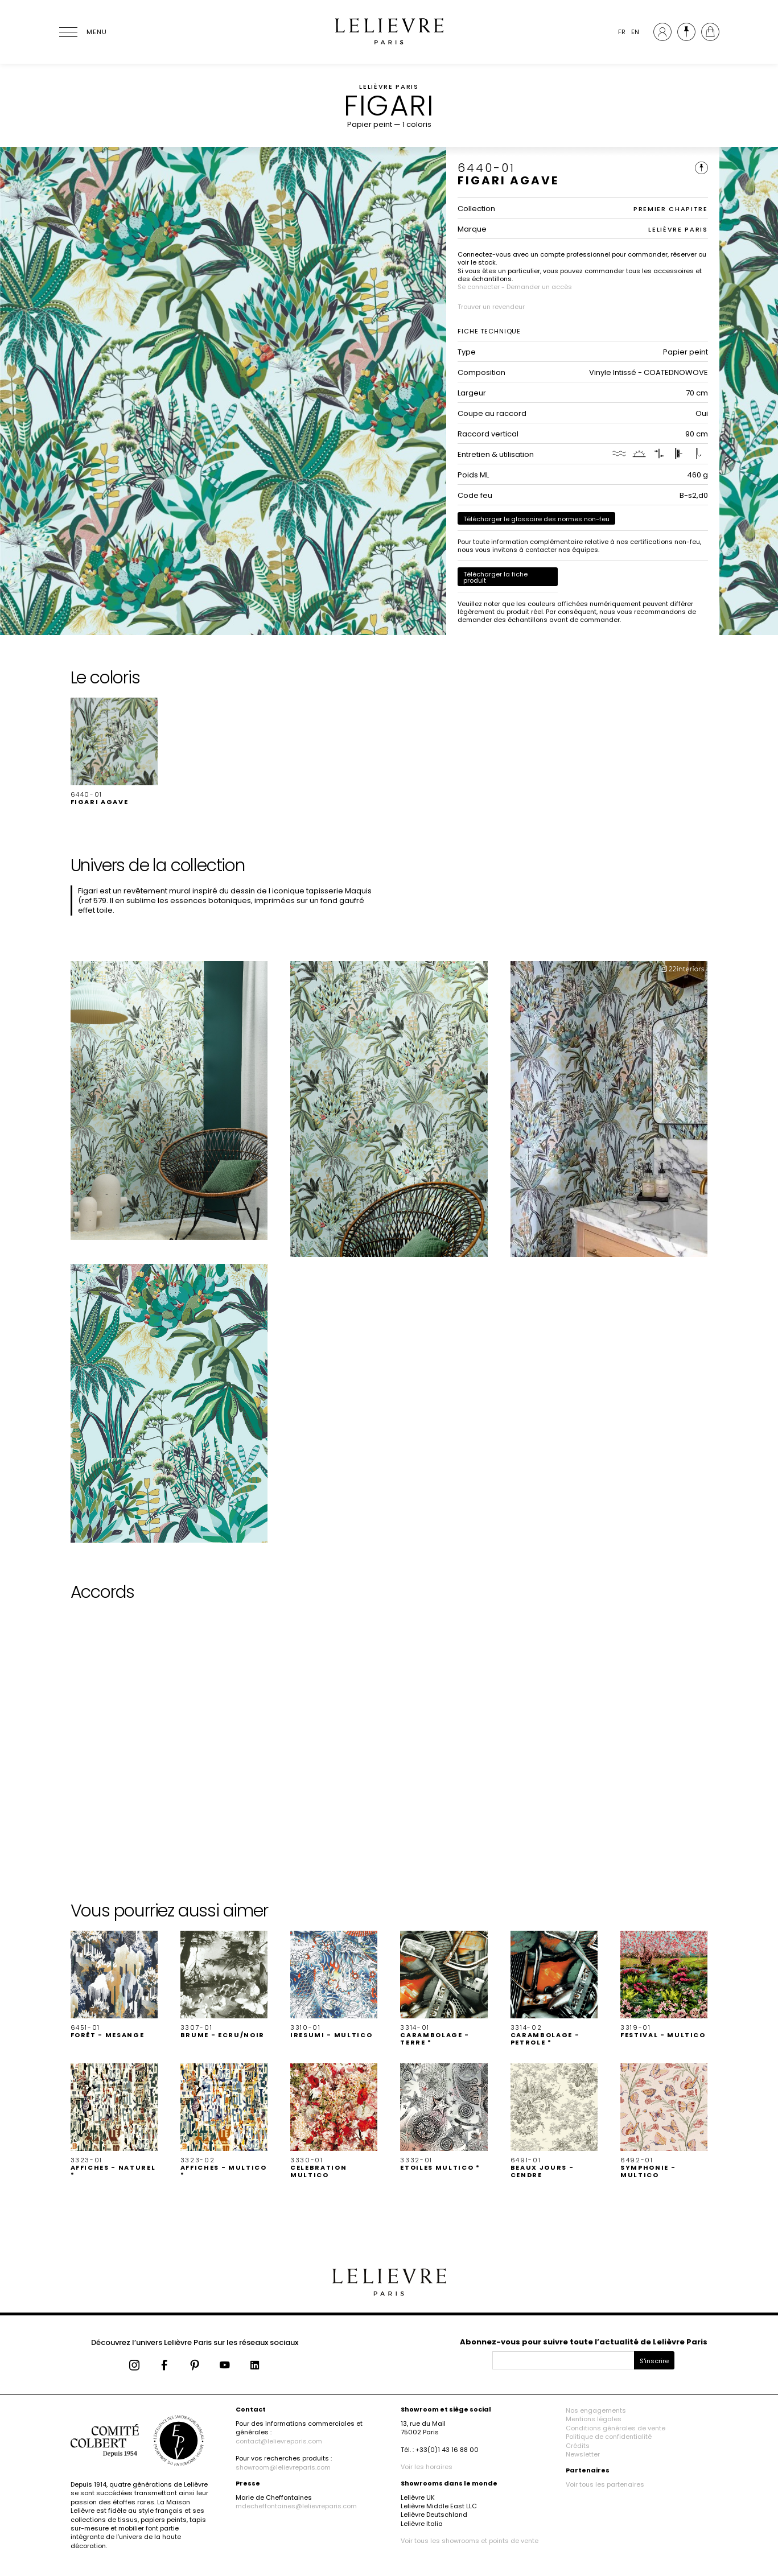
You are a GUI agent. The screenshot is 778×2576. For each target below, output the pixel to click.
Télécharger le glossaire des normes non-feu (536, 519)
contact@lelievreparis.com (279, 2441)
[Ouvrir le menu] (82, 32)
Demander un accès (539, 286)
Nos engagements (596, 2410)
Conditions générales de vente (615, 2428)
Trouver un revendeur (491, 306)
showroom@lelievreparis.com (283, 2467)
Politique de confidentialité (609, 2436)
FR (621, 31)
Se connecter (479, 286)
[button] (114, 752)
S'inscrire (654, 2360)
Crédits (578, 2445)
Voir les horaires (426, 2466)
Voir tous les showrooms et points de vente (469, 2540)
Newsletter (583, 2454)
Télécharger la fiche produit (495, 577)
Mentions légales (593, 2418)
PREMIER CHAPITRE (670, 208)
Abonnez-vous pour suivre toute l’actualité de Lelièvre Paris (583, 2342)
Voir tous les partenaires (605, 2484)
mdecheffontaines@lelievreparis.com (296, 2506)
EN (635, 31)
